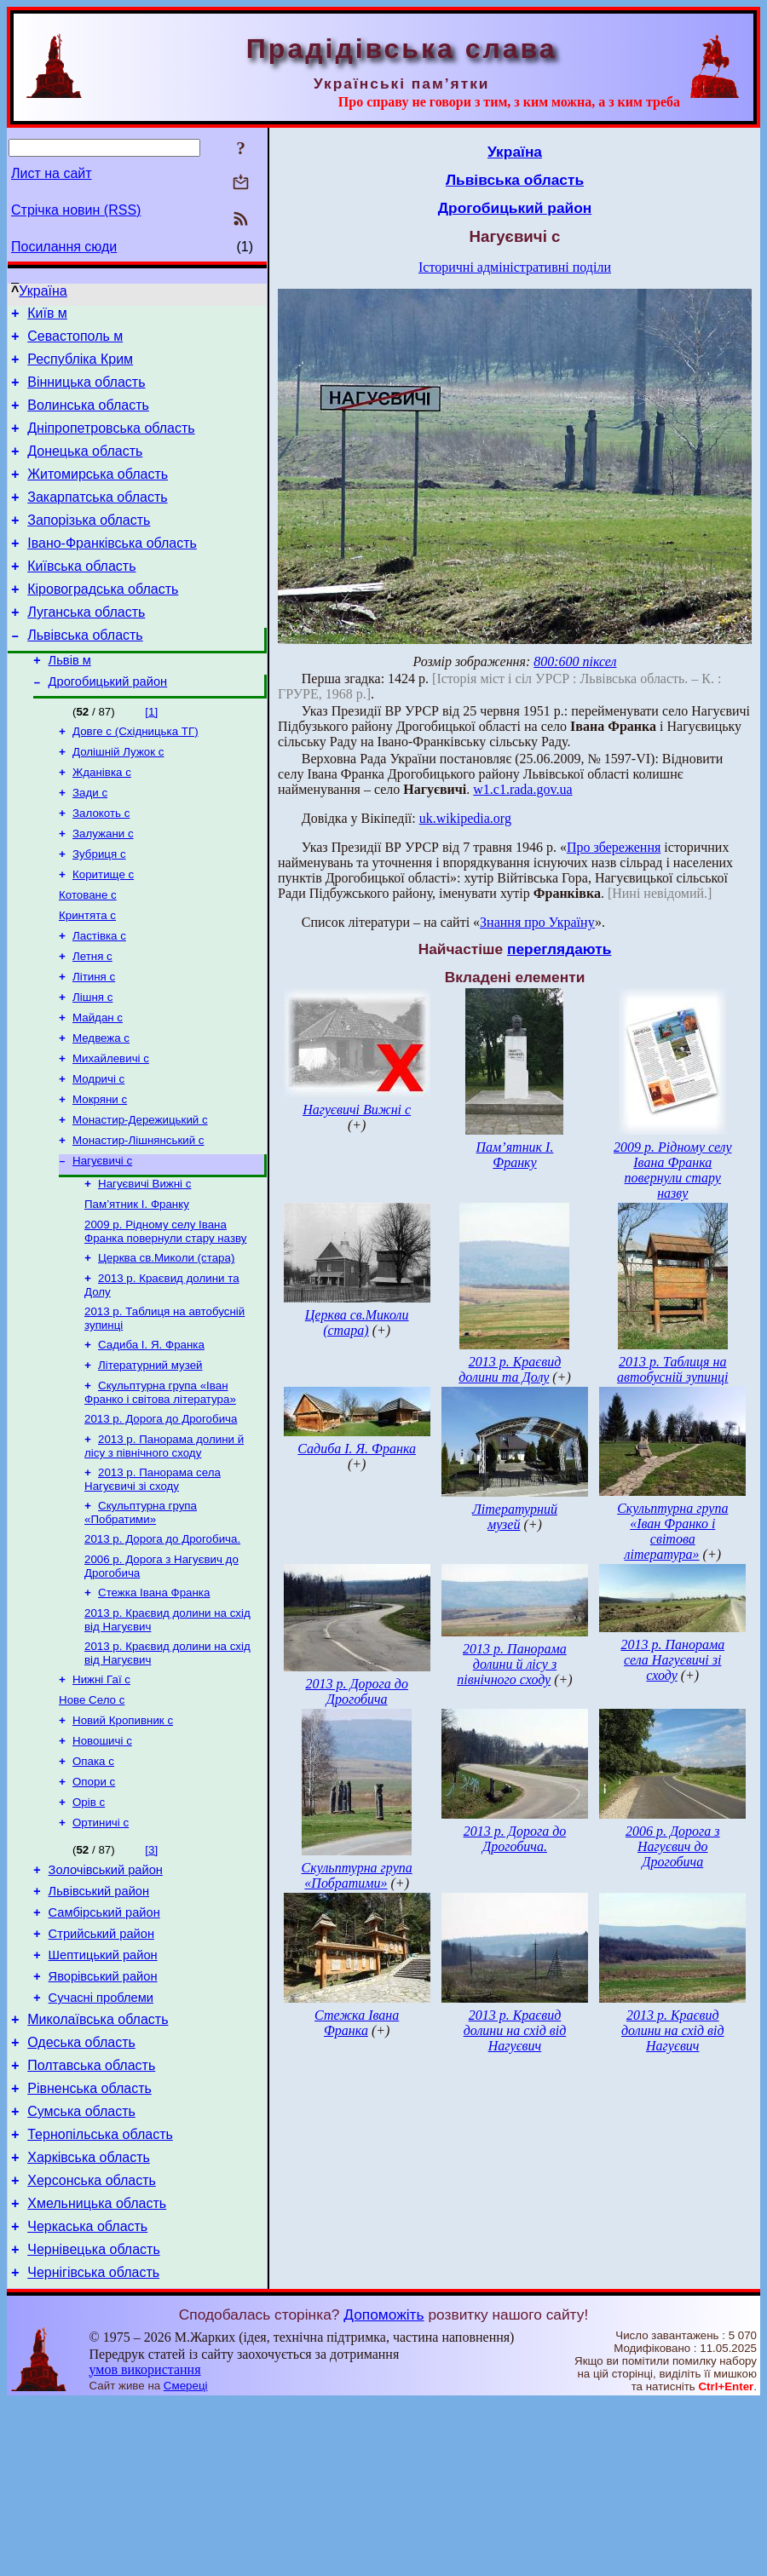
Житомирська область (97, 494)
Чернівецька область (93, 2420)
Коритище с (103, 931)
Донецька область (84, 469)
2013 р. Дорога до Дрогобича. (162, 1643)
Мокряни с (99, 1175)
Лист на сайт (51, 173)
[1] (151, 755)
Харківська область (88, 2318)
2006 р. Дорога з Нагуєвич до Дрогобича (673, 1846)
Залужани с (103, 887)
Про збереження (613, 847)
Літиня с (93, 1042)
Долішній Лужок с (118, 798)
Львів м (70, 701)
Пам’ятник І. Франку (136, 1288)
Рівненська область (89, 2241)
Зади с (89, 843)
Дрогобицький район (108, 725)
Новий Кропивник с (122, 1837)
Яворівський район (103, 2117)
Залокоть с (101, 865)
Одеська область (81, 2190)
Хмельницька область (96, 2369)
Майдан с (97, 1086)
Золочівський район (106, 1997)
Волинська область (88, 418)
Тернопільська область (100, 2293)
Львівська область (84, 673)
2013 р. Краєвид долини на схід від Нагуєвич (515, 2030)
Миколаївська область (97, 2165)
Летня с (92, 1020)
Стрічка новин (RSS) (76, 210)
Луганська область (86, 648)
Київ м (47, 315)
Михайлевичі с (110, 1130)
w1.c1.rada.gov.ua (522, 789)
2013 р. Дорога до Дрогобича (160, 1516)
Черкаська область (87, 2395)
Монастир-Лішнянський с (138, 1219)
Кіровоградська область (102, 622)
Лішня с (92, 1064)
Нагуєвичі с (102, 1241)
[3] (151, 1975)
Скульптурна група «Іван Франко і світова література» (160, 1488)
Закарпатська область (97, 520)
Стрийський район (101, 2069)
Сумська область (81, 2267)
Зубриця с (99, 909)
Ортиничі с (100, 1947)
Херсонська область (91, 2344)
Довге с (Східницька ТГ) (135, 776)
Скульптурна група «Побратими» (140, 1615)
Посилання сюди (64, 246)
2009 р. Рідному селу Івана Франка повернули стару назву (165, 1317)
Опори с (93, 1903)
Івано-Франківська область (112, 571)
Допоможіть (383, 2488)
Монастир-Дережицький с (140, 1197)
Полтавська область (91, 2216)
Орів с (88, 1925)
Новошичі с (102, 1859)
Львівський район (99, 2021)
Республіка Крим (80, 366)
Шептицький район (103, 2093)
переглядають (559, 948)
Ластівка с (99, 998)
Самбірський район (104, 2045)
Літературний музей (150, 1459)
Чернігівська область (93, 2446)
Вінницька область (86, 392)
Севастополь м (75, 341)
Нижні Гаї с (101, 1792)
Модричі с (98, 1153)
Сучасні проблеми (101, 2141)
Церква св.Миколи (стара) (166, 1345)
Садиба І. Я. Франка (151, 1437)
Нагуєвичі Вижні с (144, 1266)
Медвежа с (101, 1108)
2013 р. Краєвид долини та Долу (509, 1369)
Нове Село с (91, 1814)
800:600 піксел (574, 661)
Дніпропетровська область (110, 443)
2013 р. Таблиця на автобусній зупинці (672, 1369)
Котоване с (88, 953)
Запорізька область (88, 545)
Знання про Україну (537, 922)
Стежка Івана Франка (154, 1700)
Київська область (81, 596)
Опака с (93, 1881)
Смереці (186, 2559)
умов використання (145, 2543)
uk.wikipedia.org (465, 818)
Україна (42, 291)
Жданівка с (101, 820)
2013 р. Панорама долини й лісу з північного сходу (164, 1545)
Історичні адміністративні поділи (514, 267)
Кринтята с (87, 975)
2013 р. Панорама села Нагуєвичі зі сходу (152, 1580)
